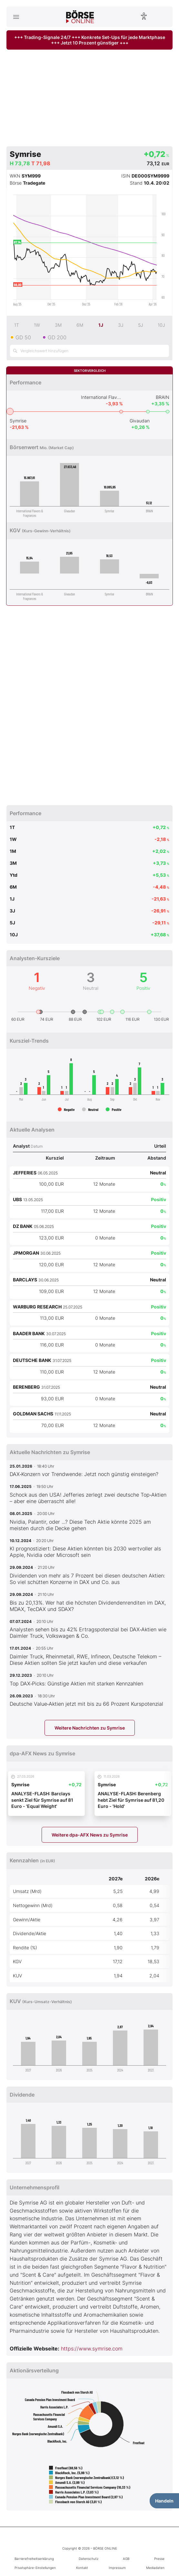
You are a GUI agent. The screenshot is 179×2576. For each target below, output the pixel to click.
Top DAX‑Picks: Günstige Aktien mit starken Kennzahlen (76, 1683)
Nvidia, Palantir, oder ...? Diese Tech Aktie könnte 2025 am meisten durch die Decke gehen (80, 1525)
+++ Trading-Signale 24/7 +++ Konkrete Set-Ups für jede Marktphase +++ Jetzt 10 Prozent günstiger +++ (89, 39)
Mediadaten (155, 2568)
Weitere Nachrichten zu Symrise (90, 1728)
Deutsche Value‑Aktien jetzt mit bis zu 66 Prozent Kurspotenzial (86, 1704)
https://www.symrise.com (92, 2348)
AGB (126, 2559)
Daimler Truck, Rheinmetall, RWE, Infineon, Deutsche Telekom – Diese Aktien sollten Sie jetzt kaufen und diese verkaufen (85, 1659)
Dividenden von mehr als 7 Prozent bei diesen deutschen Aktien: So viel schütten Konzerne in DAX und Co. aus (87, 1578)
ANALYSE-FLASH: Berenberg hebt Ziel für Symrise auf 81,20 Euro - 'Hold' (131, 1800)
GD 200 (57, 337)
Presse (159, 2559)
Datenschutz (88, 2559)
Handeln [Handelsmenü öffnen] (164, 2501)
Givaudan (140, 420)
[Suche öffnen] (163, 16)
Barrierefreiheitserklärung (34, 2559)
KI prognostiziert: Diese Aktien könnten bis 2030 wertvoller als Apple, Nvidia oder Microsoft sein (85, 1551)
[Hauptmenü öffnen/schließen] (15, 16)
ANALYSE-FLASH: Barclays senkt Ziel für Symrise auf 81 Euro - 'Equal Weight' (42, 1800)
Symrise (18, 420)
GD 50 (23, 337)
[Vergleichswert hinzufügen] (89, 351)
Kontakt (82, 2568)
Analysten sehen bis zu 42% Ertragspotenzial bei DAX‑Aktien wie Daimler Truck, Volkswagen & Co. (88, 1632)
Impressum (117, 2568)
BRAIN (162, 397)
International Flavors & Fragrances (102, 397)
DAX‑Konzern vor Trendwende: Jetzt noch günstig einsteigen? (84, 1474)
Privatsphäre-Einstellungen (35, 2568)
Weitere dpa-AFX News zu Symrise (90, 1835)
